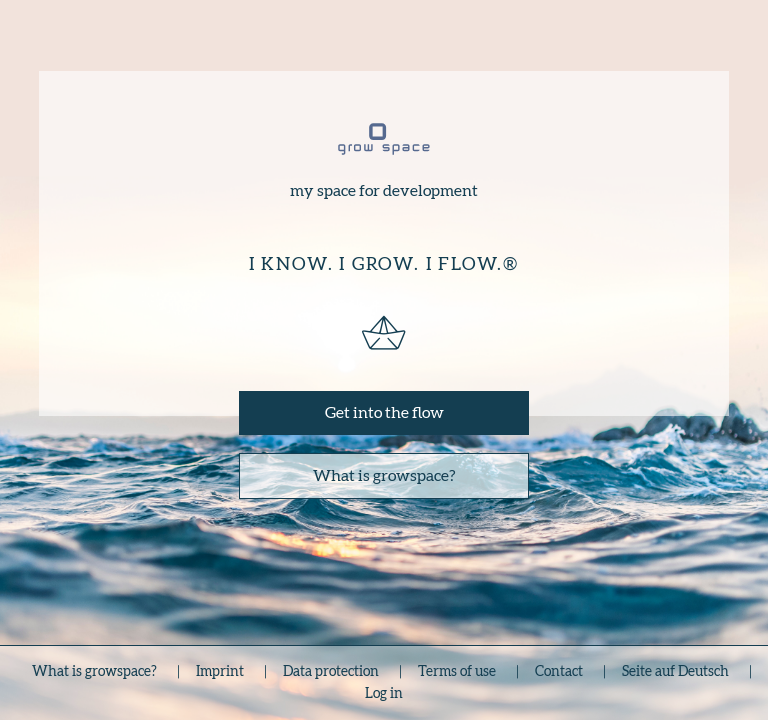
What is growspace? (384, 476)
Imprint (220, 672)
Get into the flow (384, 413)
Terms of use (457, 672)
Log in (384, 694)
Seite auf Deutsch (675, 672)
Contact (559, 672)
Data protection (331, 672)
